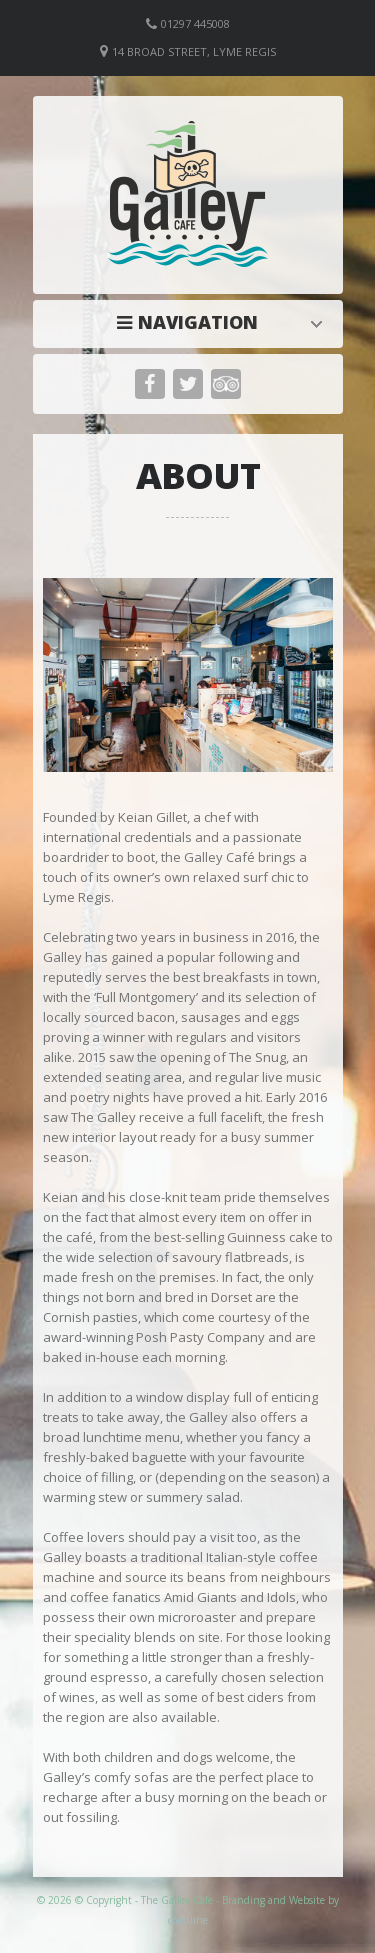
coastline (188, 1920)
